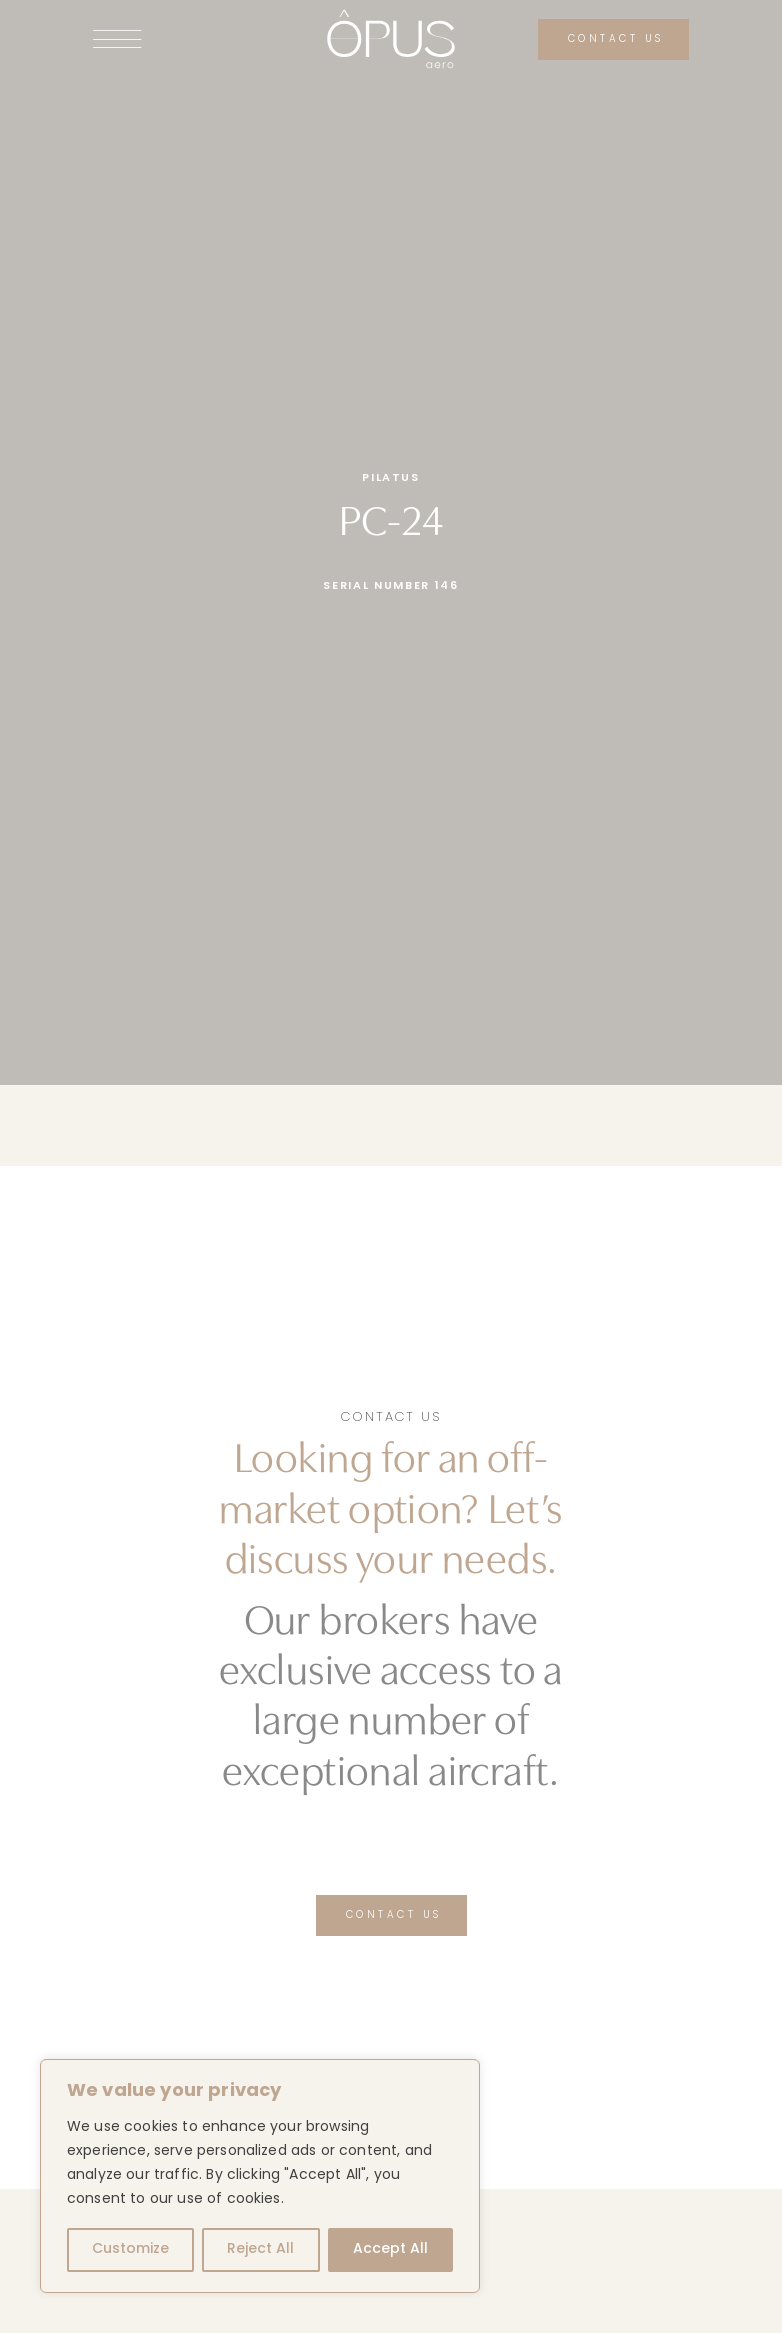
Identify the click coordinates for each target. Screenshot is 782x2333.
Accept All (390, 2249)
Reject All (260, 2249)
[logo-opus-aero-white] (391, 16)
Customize (130, 2249)
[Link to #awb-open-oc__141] (180, 39)
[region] (260, 2176)
